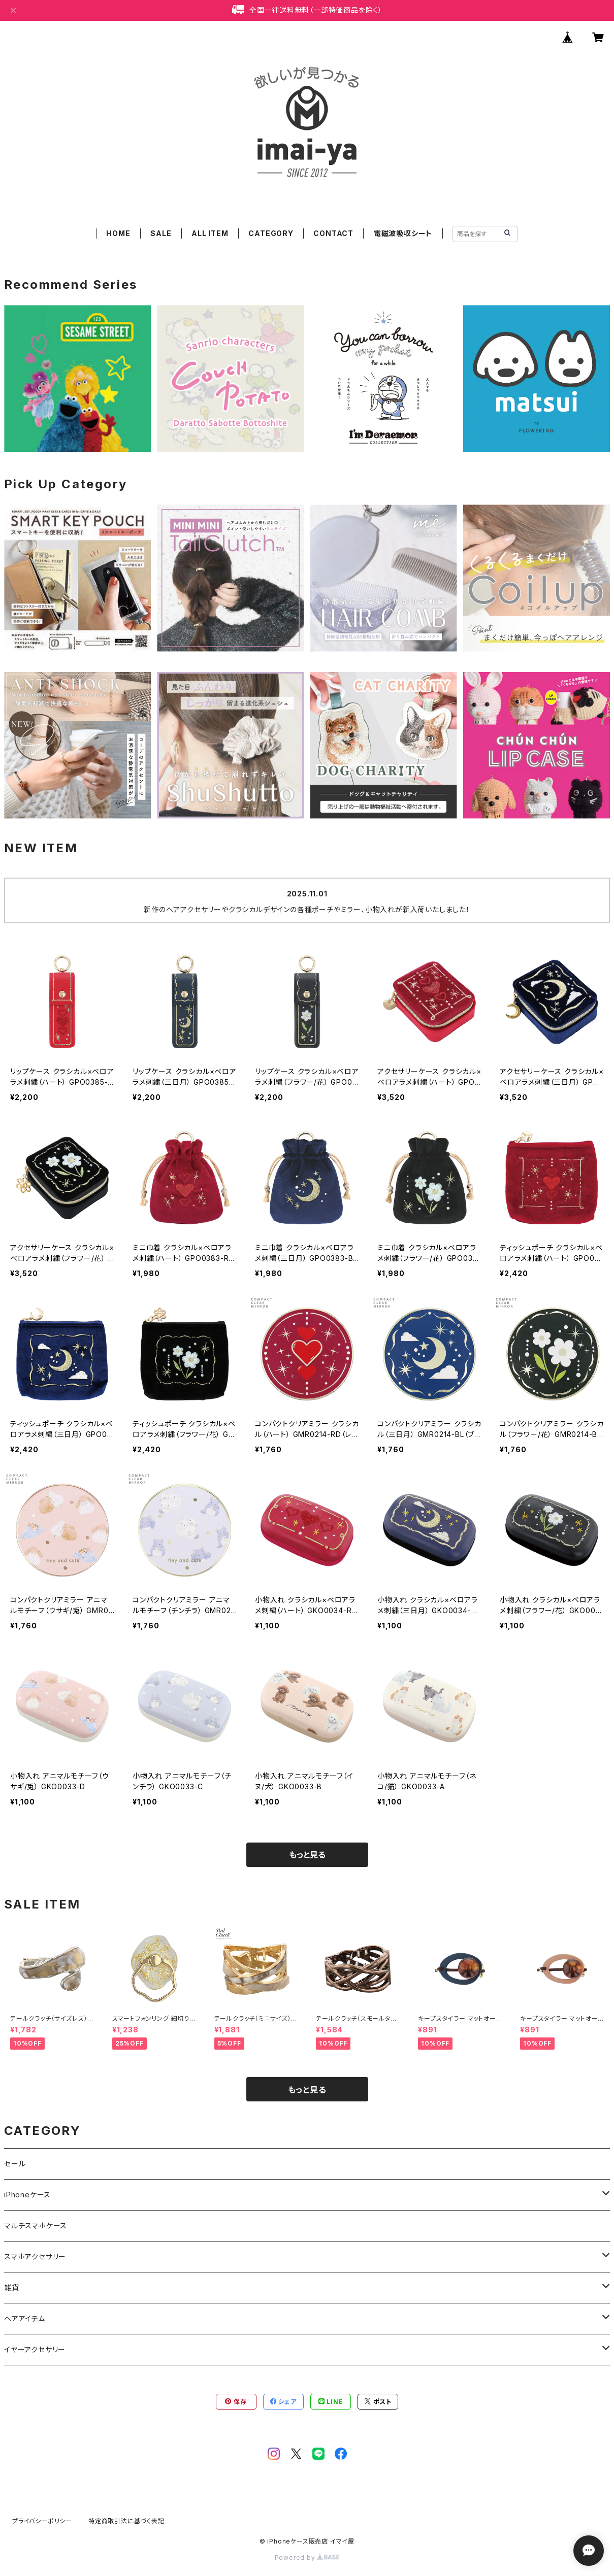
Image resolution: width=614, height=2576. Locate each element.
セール (14, 2163)
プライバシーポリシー (42, 2521)
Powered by (307, 2557)
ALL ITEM (209, 233)
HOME (118, 233)
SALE (160, 233)
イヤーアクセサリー (35, 2349)
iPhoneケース (27, 2194)
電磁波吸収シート (403, 233)
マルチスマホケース (35, 2225)
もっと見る (307, 1855)
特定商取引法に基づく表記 (126, 2521)
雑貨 (11, 2287)
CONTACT (333, 233)
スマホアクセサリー (35, 2256)
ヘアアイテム (24, 2318)
